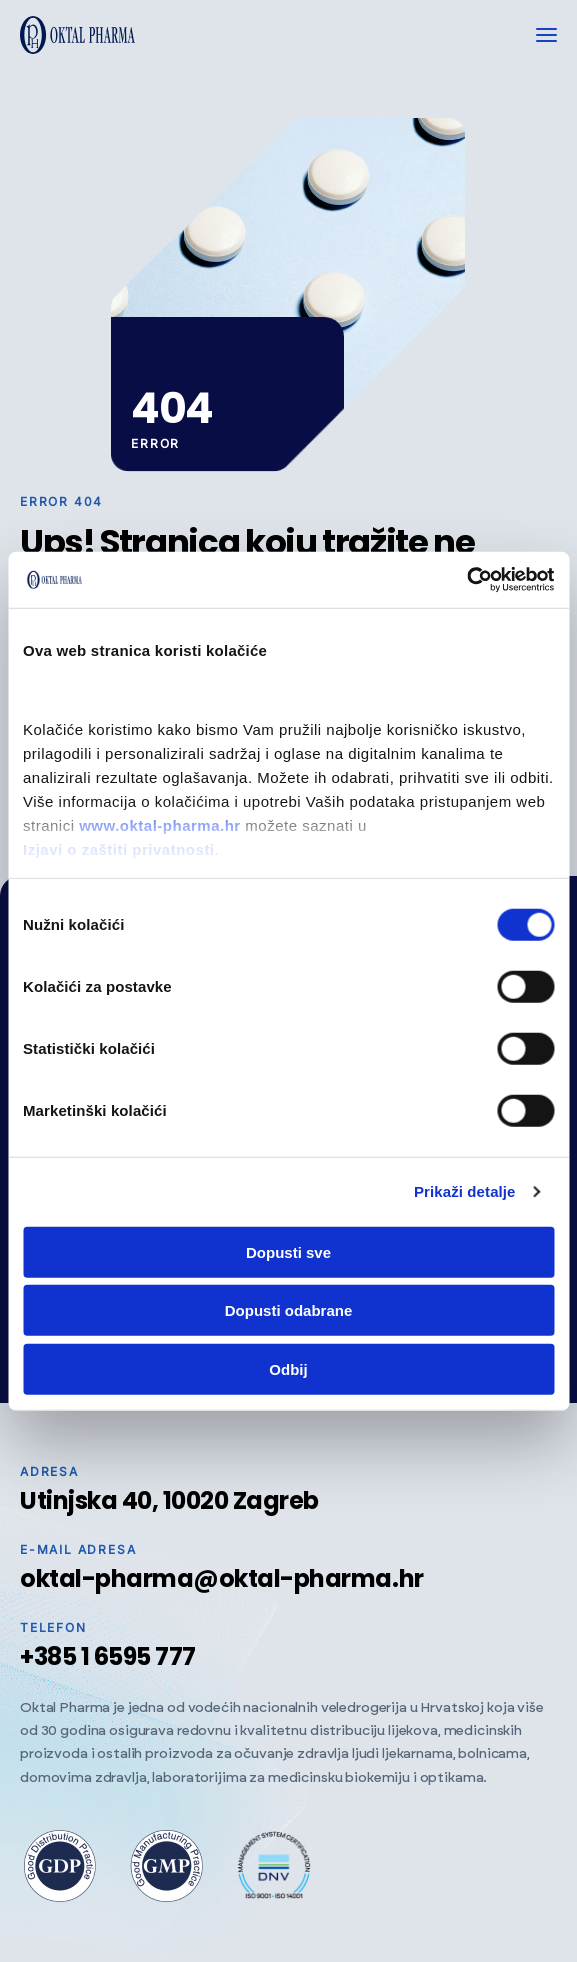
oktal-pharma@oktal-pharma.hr (222, 1578)
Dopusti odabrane (289, 1310)
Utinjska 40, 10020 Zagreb (169, 1500)
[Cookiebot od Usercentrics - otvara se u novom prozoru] (466, 580)
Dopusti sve (288, 1251)
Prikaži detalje (465, 1191)
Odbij (288, 1368)
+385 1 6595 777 (108, 1656)
